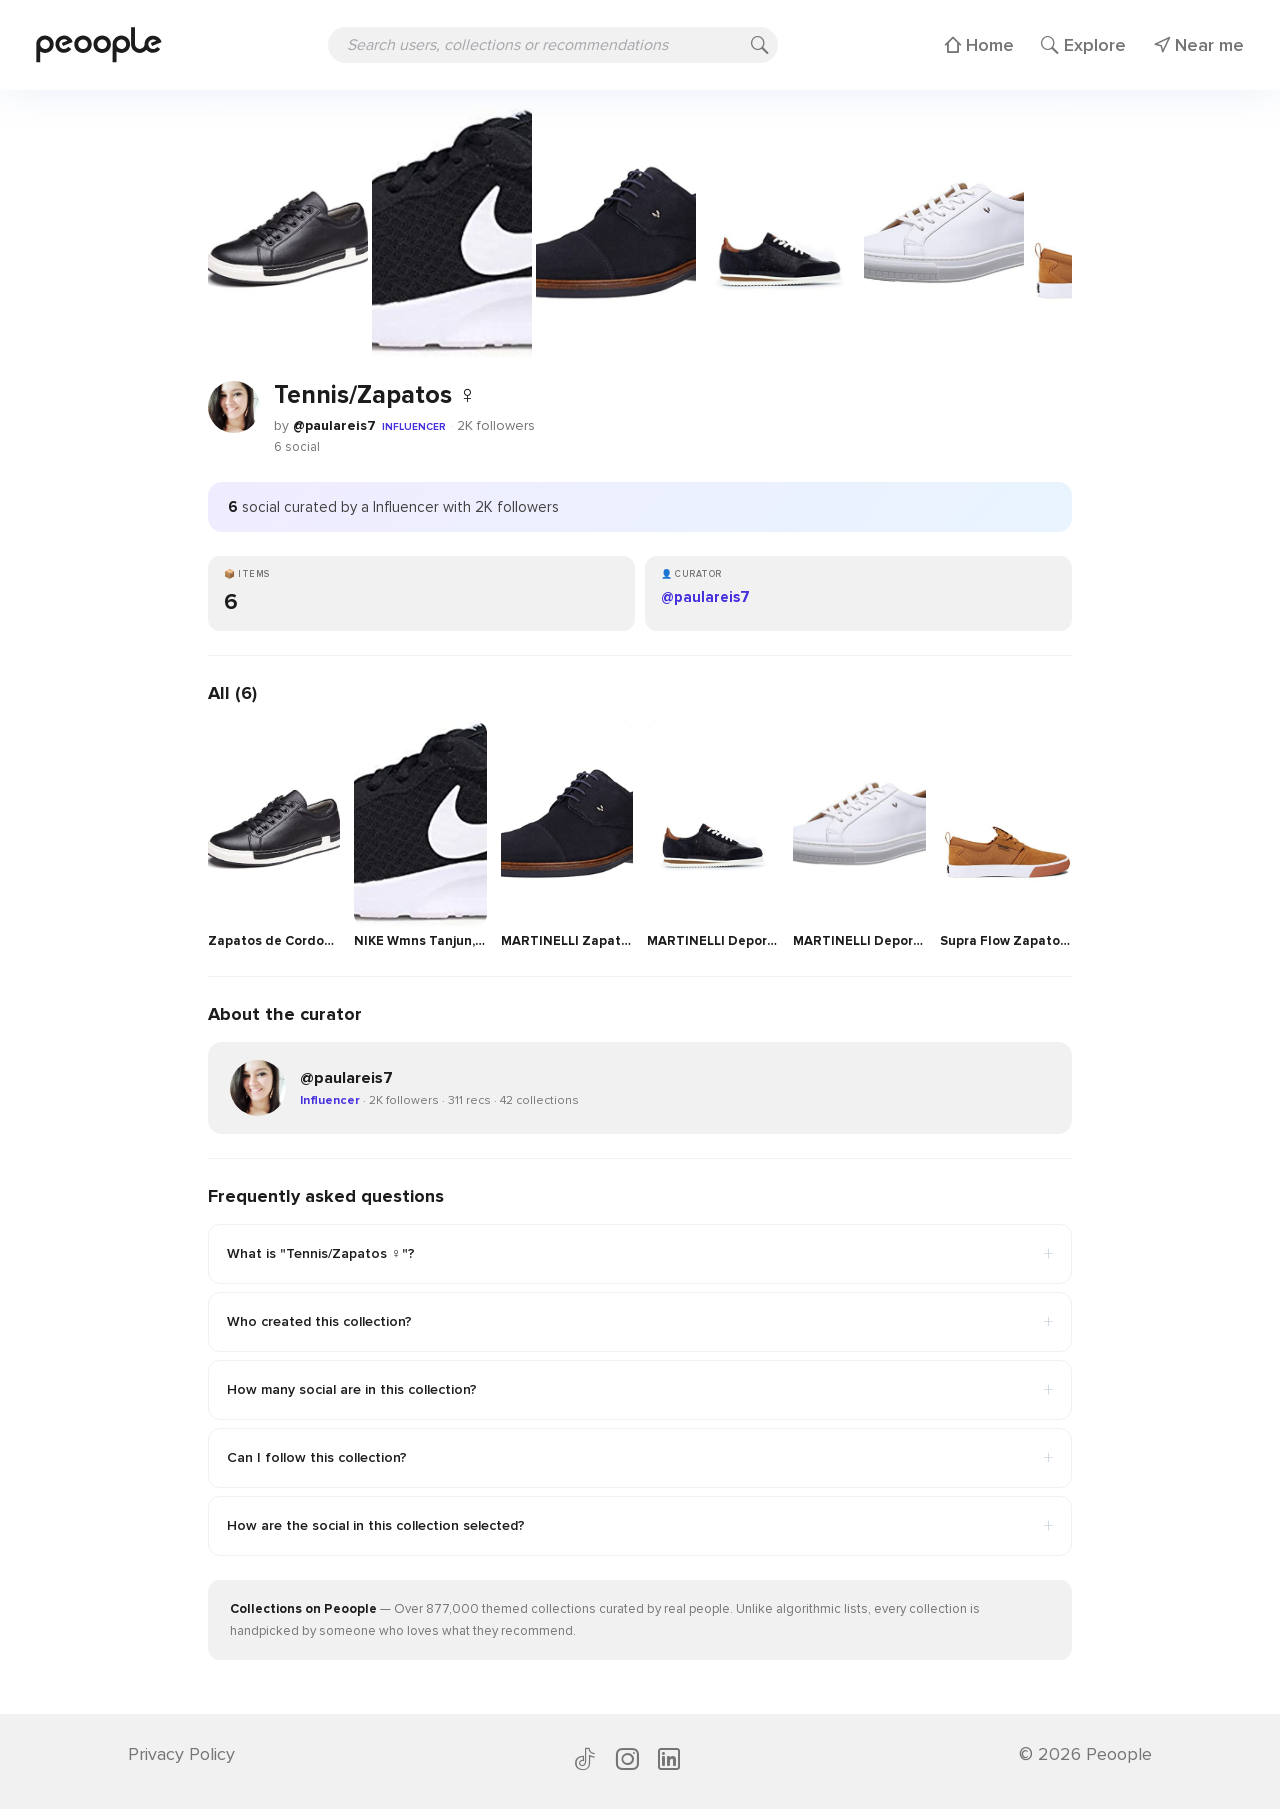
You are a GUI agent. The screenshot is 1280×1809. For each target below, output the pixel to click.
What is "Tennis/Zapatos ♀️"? (640, 1254)
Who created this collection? (640, 1322)
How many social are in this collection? (640, 1390)
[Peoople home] (99, 44)
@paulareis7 (334, 425)
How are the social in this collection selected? (640, 1526)
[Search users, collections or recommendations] (553, 45)
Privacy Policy (181, 1754)
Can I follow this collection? (640, 1458)
